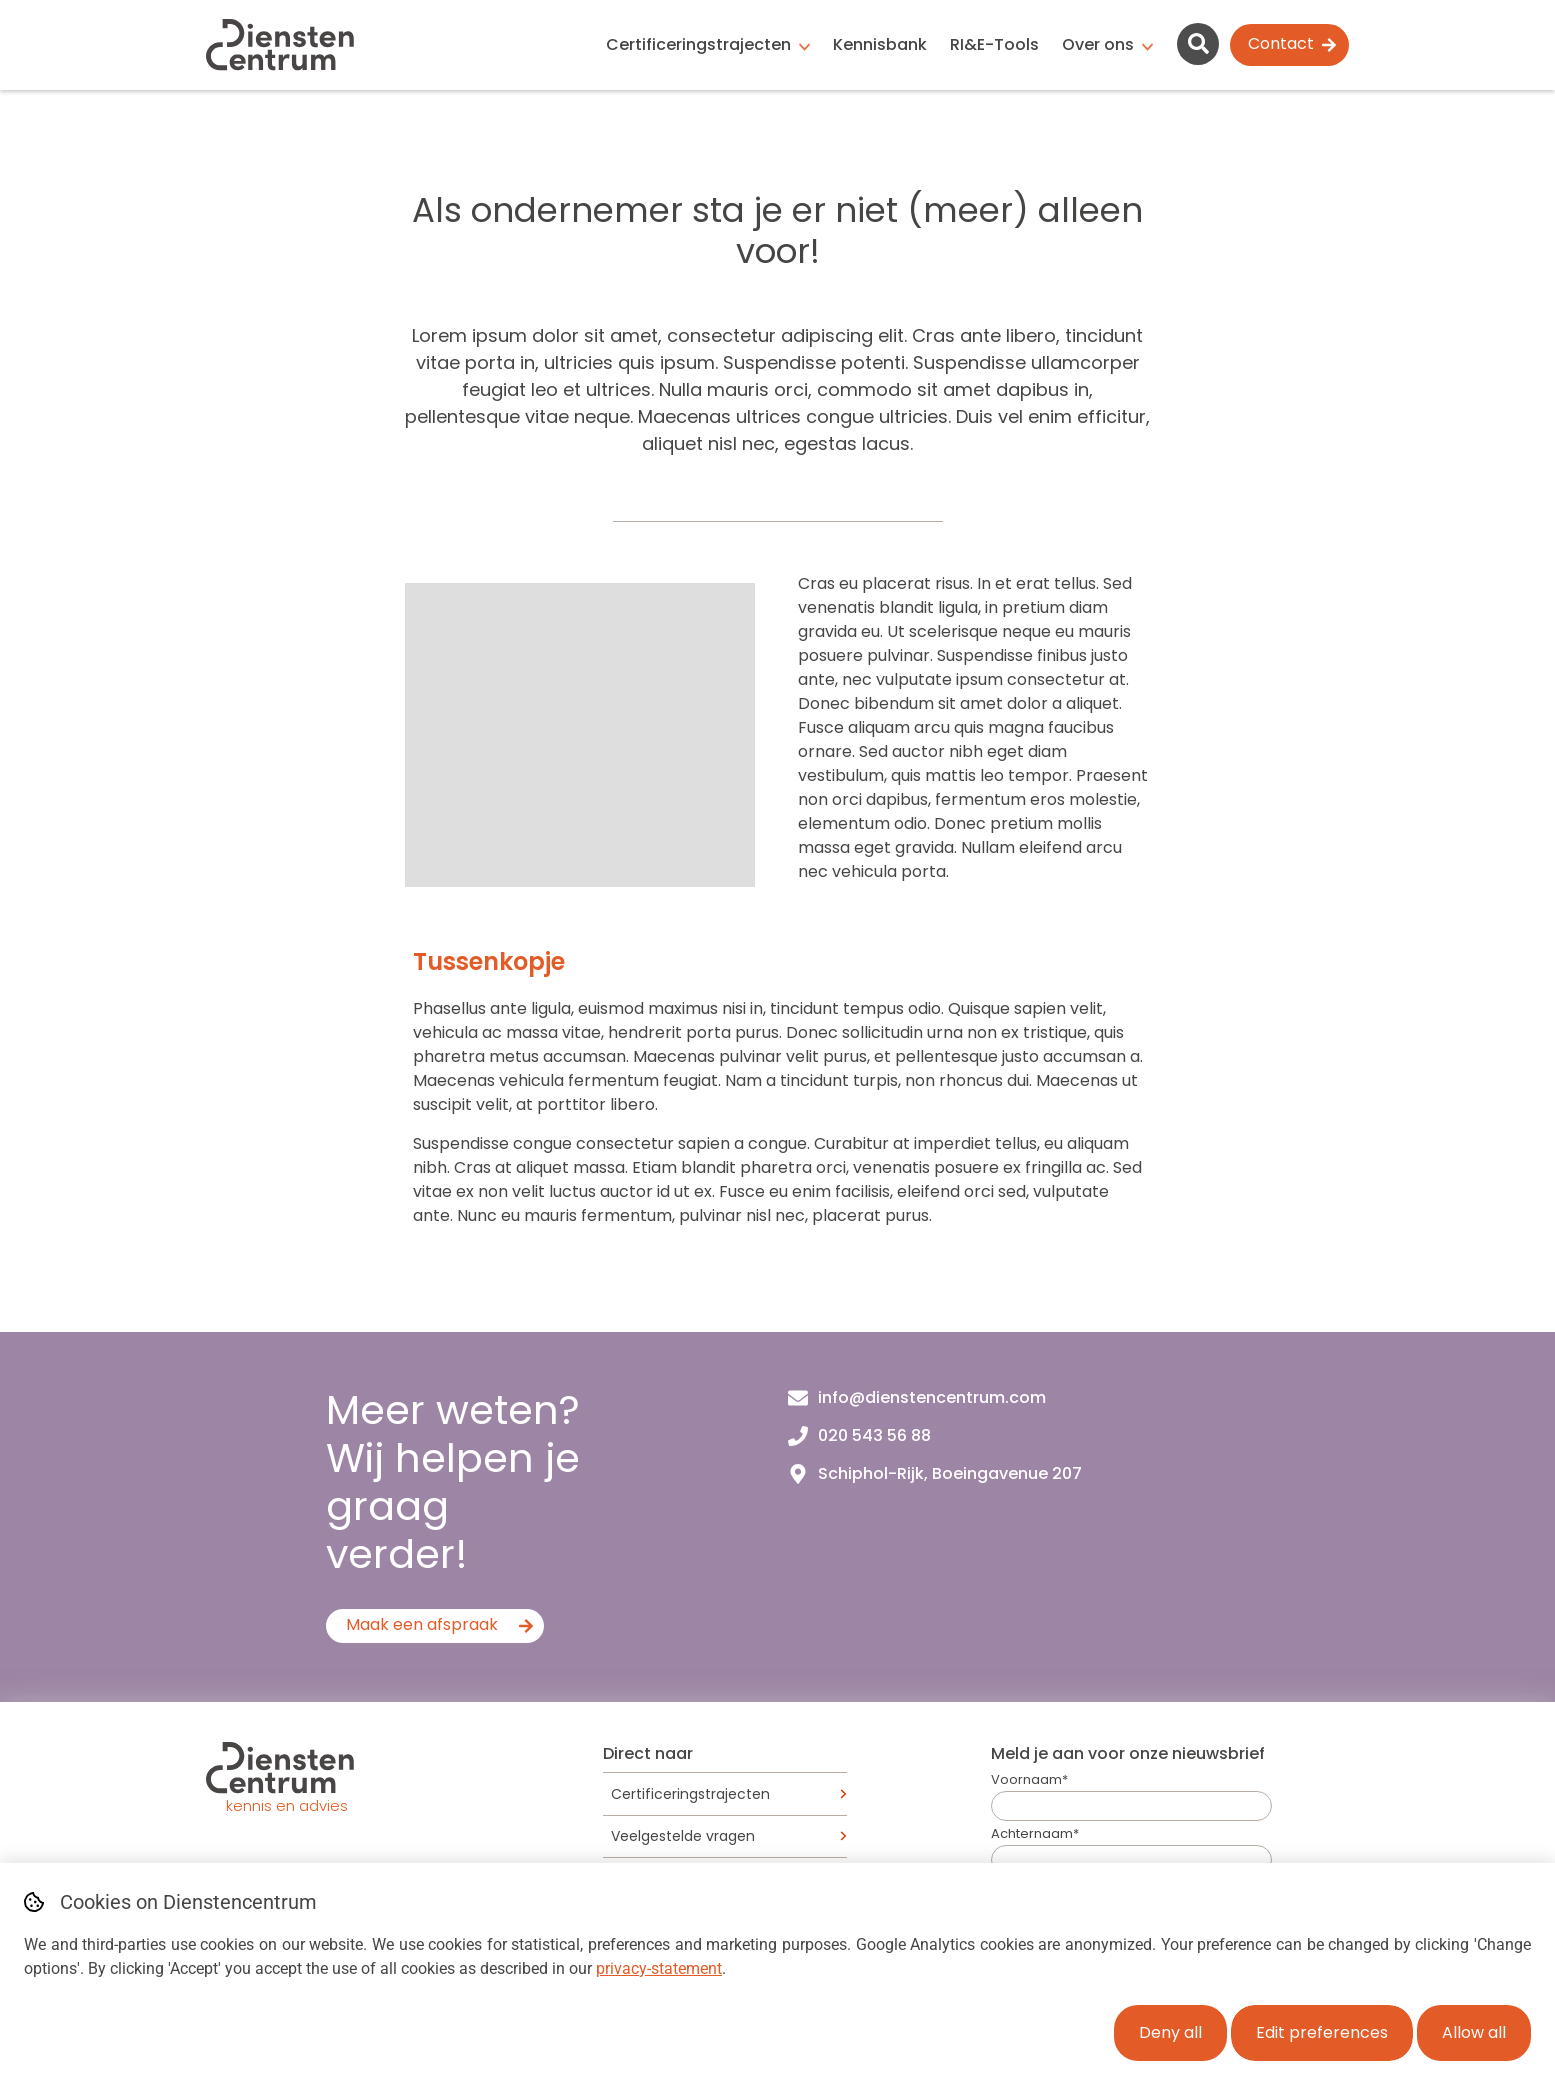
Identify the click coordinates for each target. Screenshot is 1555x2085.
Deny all (1170, 2032)
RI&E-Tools (994, 44)
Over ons (1098, 44)
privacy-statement (659, 1968)
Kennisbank (880, 44)
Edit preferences (1322, 2032)
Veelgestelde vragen (683, 1836)
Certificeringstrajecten (698, 44)
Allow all (1474, 2032)
